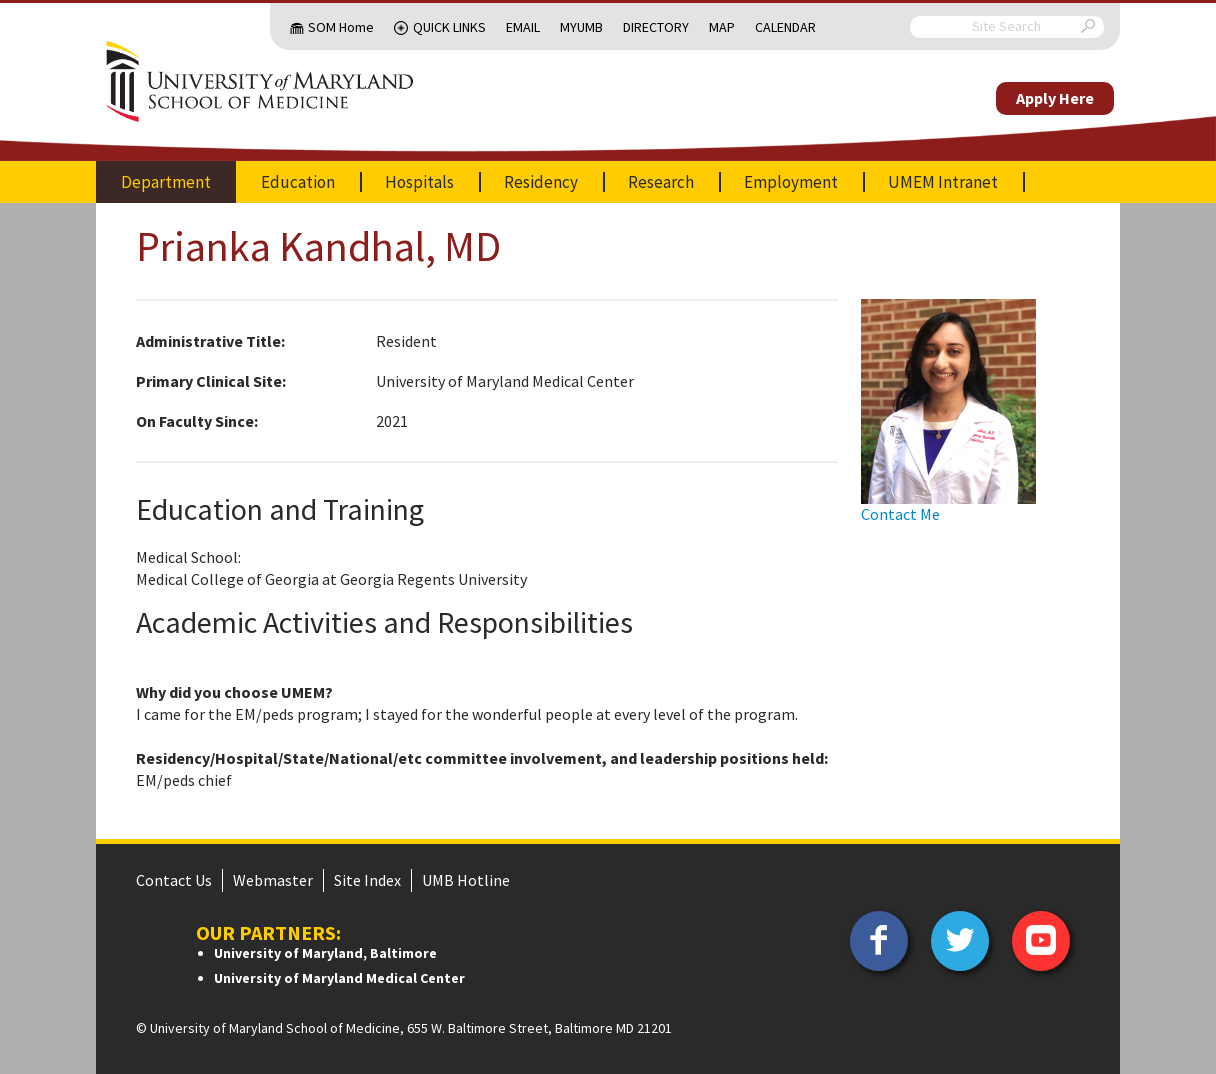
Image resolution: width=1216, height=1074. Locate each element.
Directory (656, 27)
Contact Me (900, 514)
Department (166, 182)
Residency (541, 182)
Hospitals (419, 182)
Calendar (785, 27)
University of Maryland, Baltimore (325, 953)
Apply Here (1055, 98)
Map (722, 27)
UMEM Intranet (943, 182)
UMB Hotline (466, 880)
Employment (791, 182)
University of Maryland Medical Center (339, 978)
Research (661, 182)
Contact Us (174, 880)
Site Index (367, 880)
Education (298, 182)
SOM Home (341, 27)
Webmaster (273, 880)
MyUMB (581, 27)
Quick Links (449, 27)
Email (523, 27)
